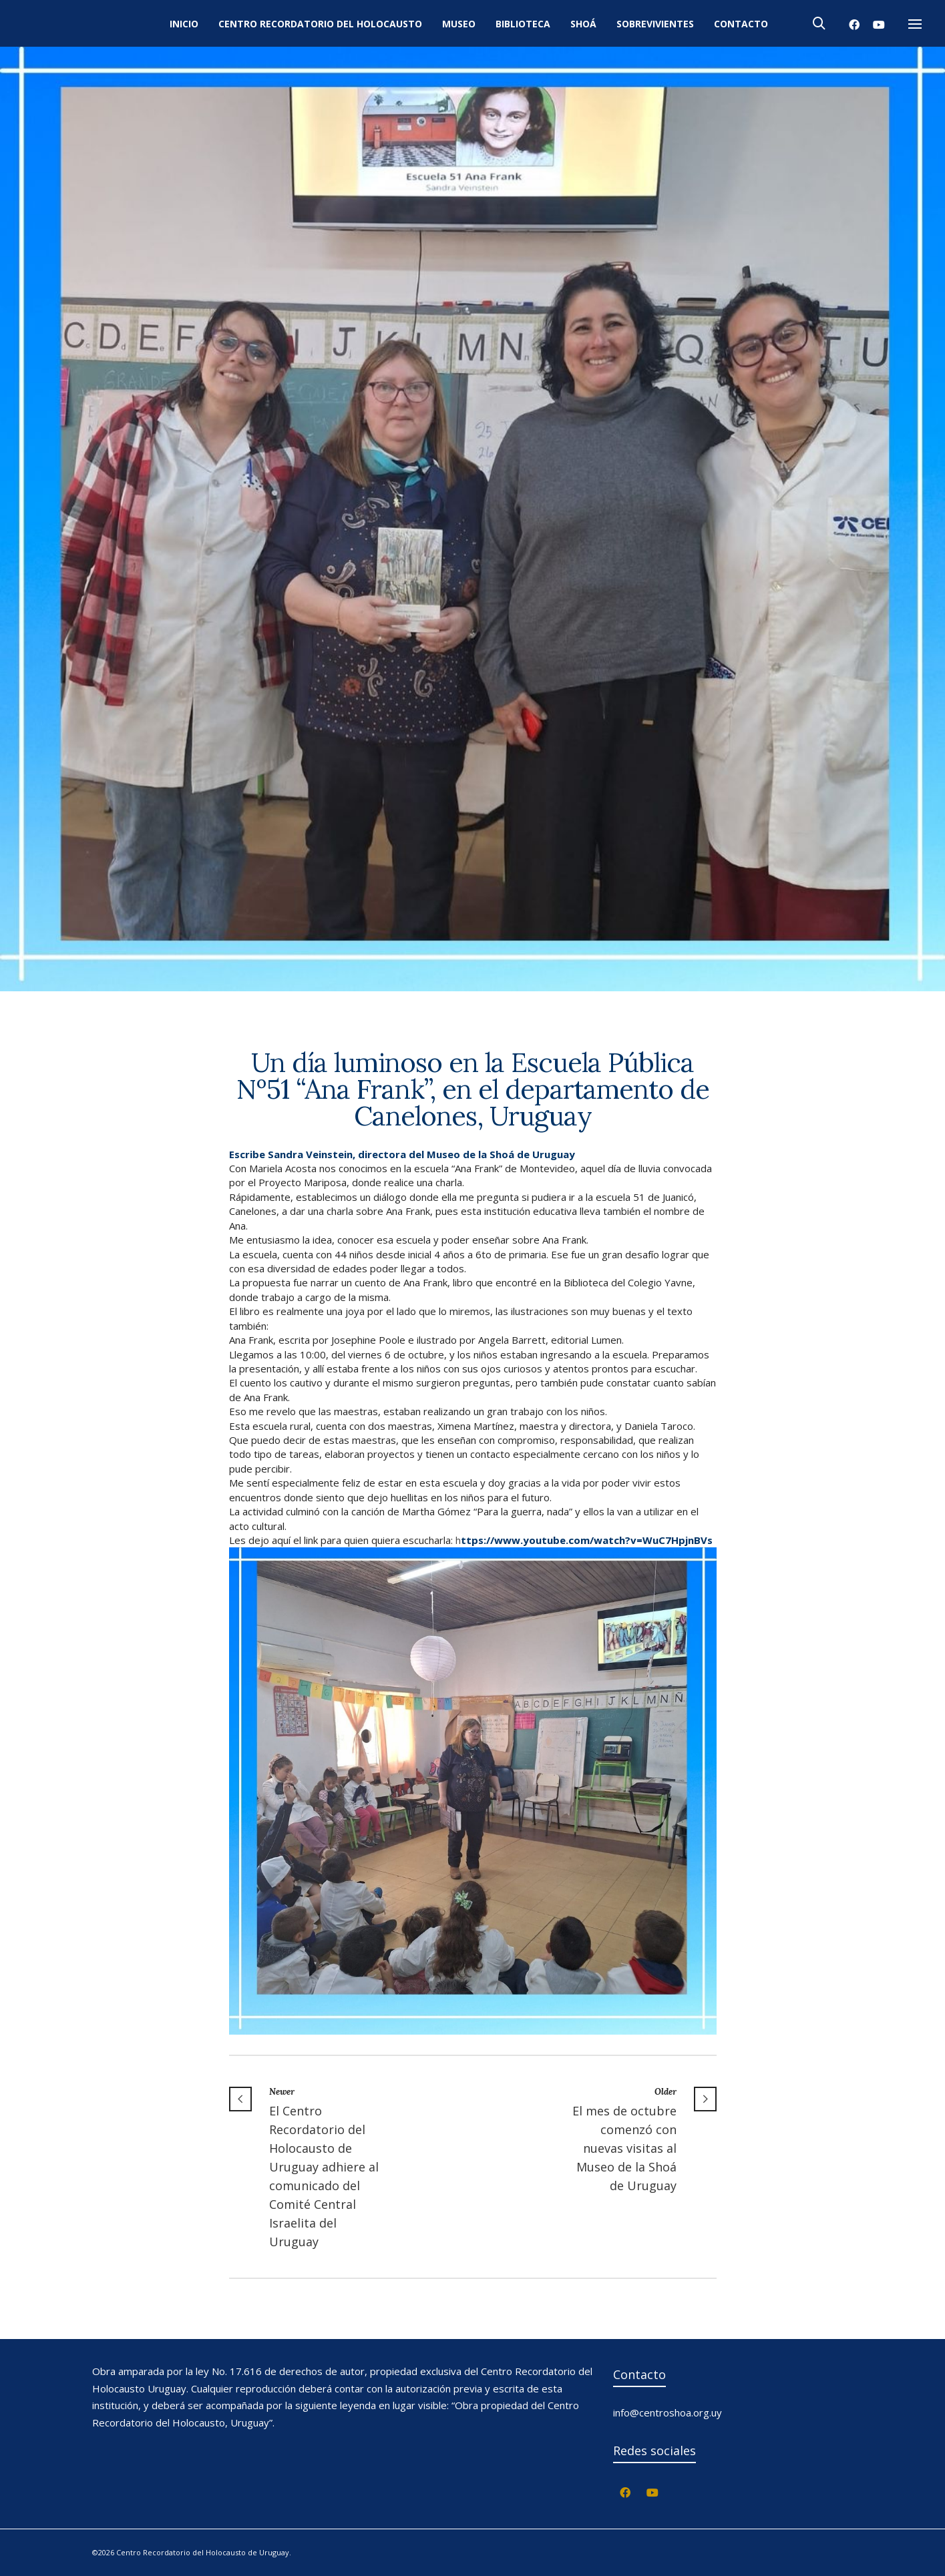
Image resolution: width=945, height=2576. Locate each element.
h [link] (584, 1540)
